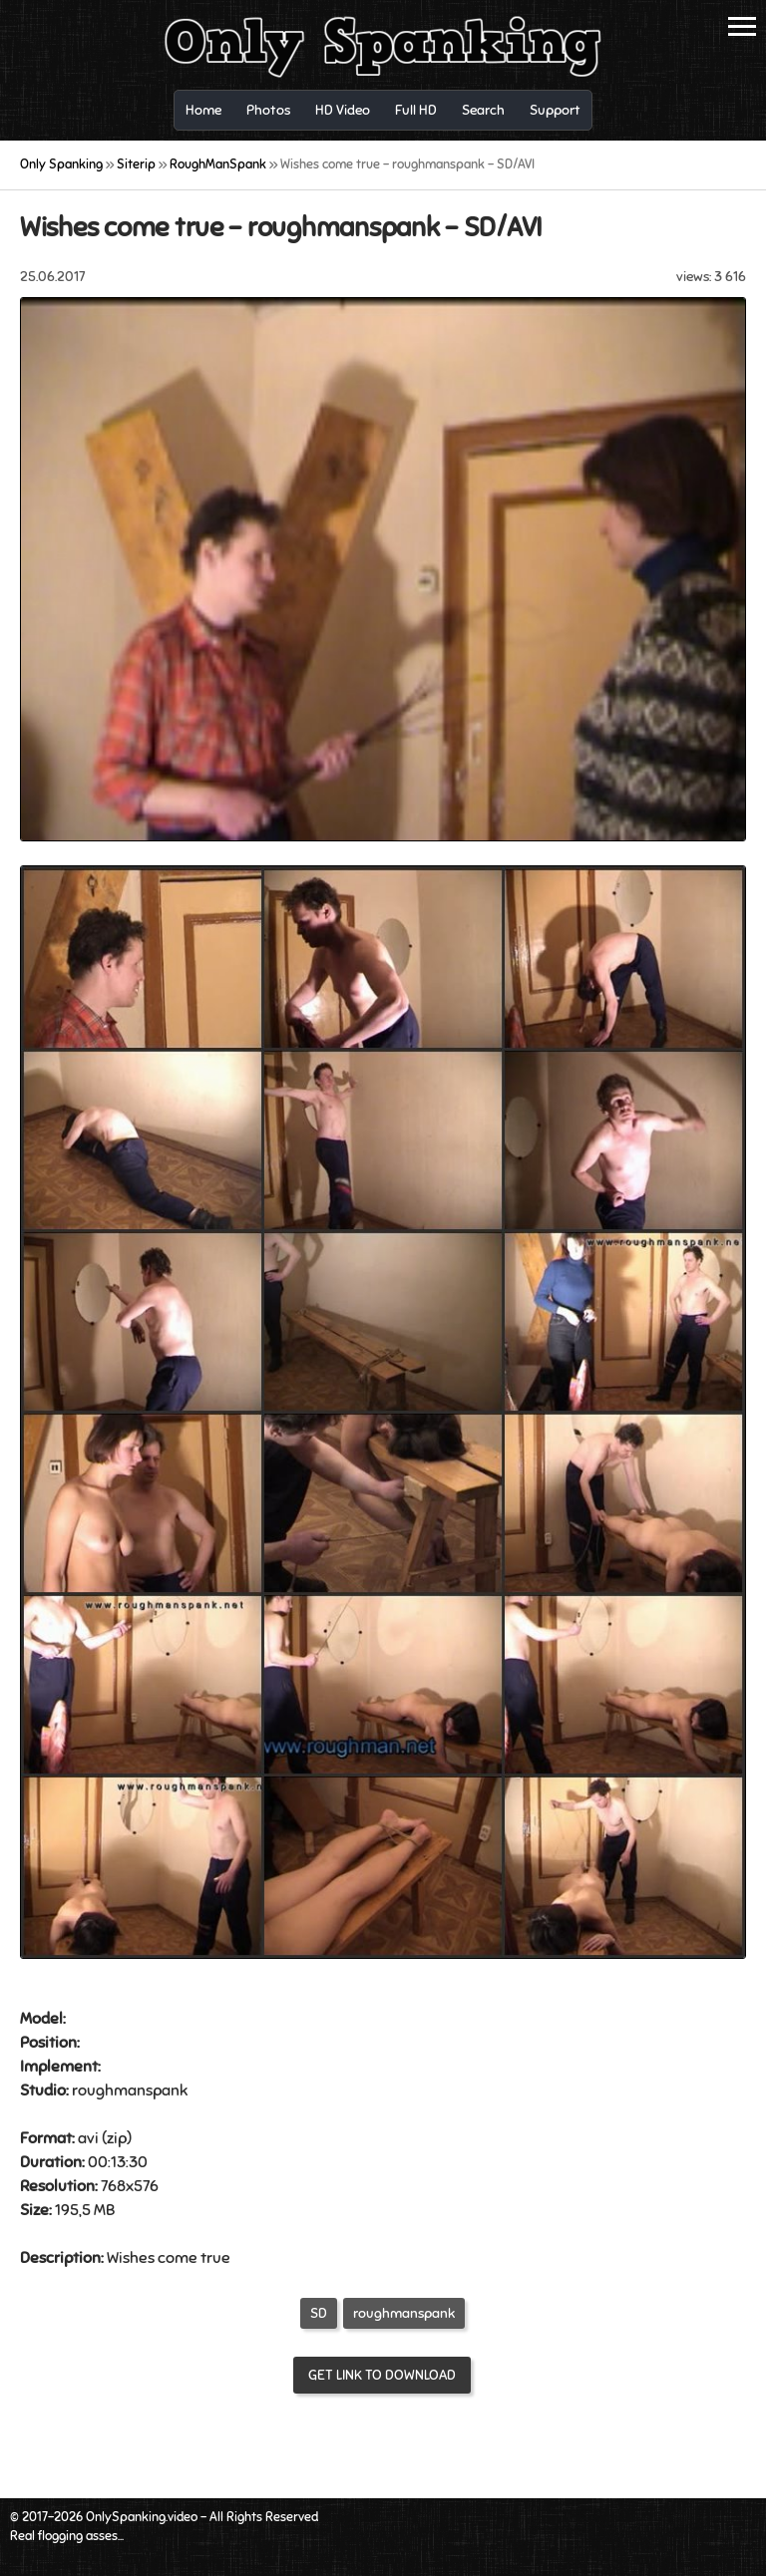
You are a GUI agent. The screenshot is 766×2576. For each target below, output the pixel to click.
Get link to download (382, 2375)
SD (318, 2313)
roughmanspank (404, 2313)
